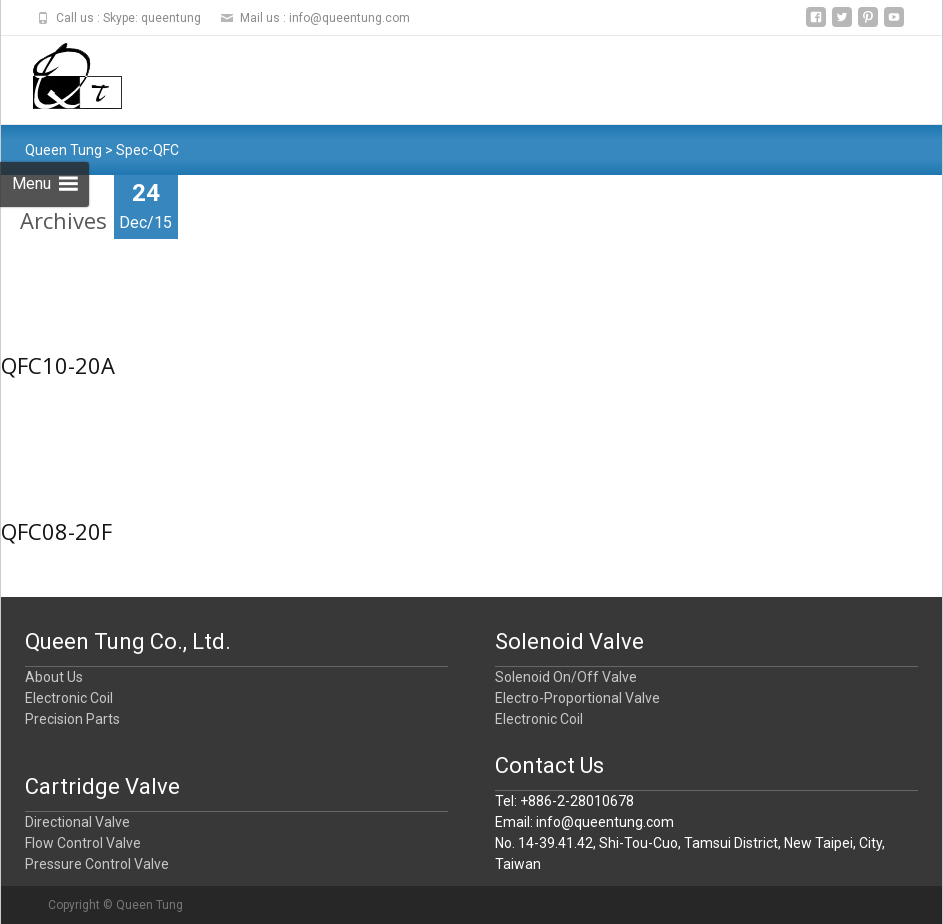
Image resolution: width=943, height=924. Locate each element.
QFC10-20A (58, 365)
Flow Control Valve (83, 843)
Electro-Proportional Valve (577, 698)
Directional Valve (77, 822)
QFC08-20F (56, 531)
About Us (54, 677)
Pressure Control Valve (97, 864)
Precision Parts (72, 719)
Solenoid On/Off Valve (566, 677)
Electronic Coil (69, 698)
